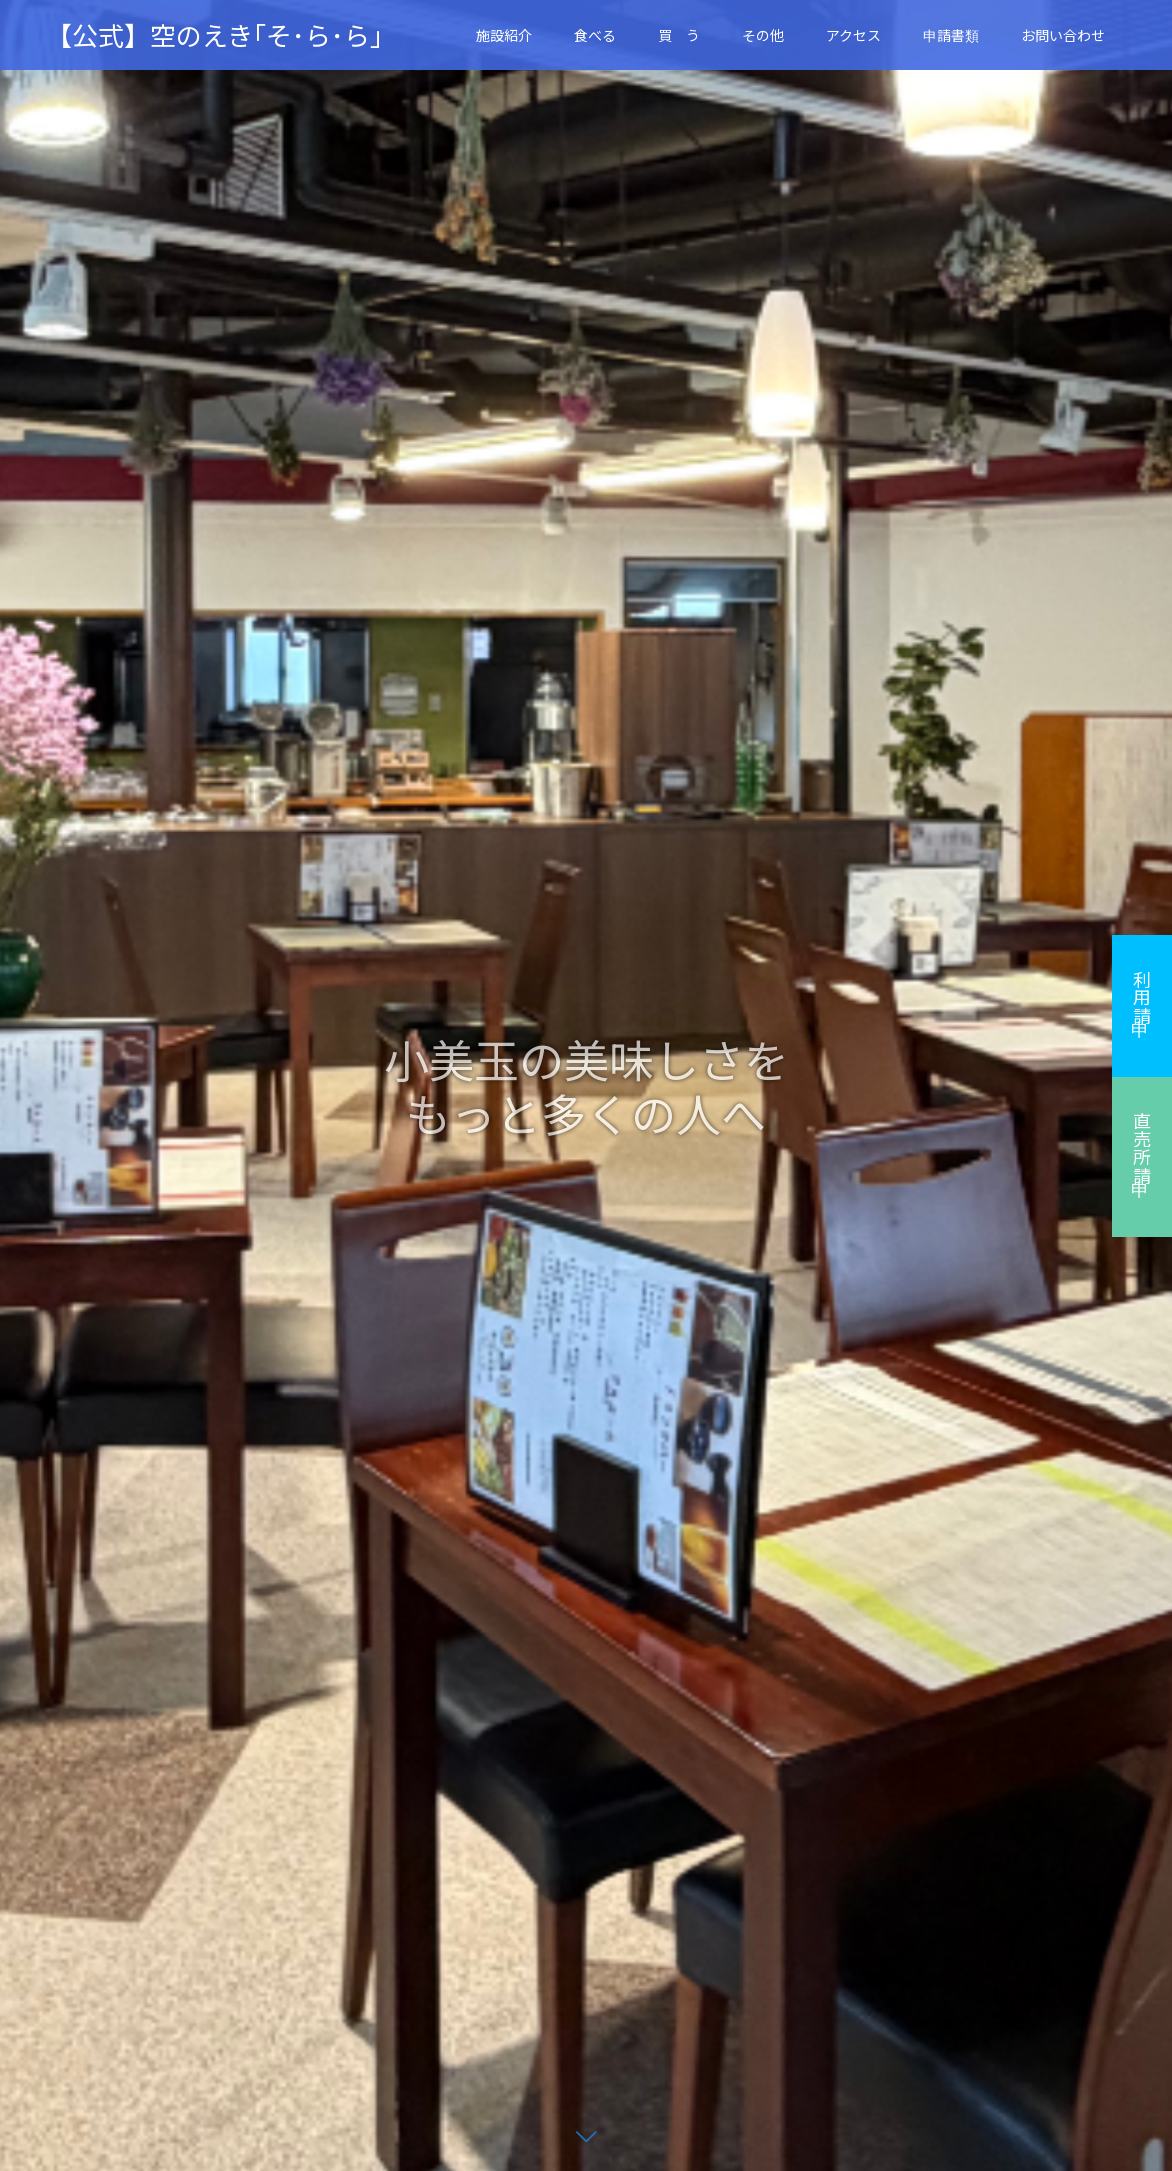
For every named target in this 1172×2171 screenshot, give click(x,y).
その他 (763, 35)
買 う (679, 35)
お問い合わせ (1063, 35)
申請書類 (951, 35)
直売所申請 (1142, 1148)
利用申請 (1142, 997)
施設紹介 (504, 35)
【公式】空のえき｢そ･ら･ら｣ (214, 35)
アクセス (853, 35)
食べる (595, 35)
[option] (586, 1085)
